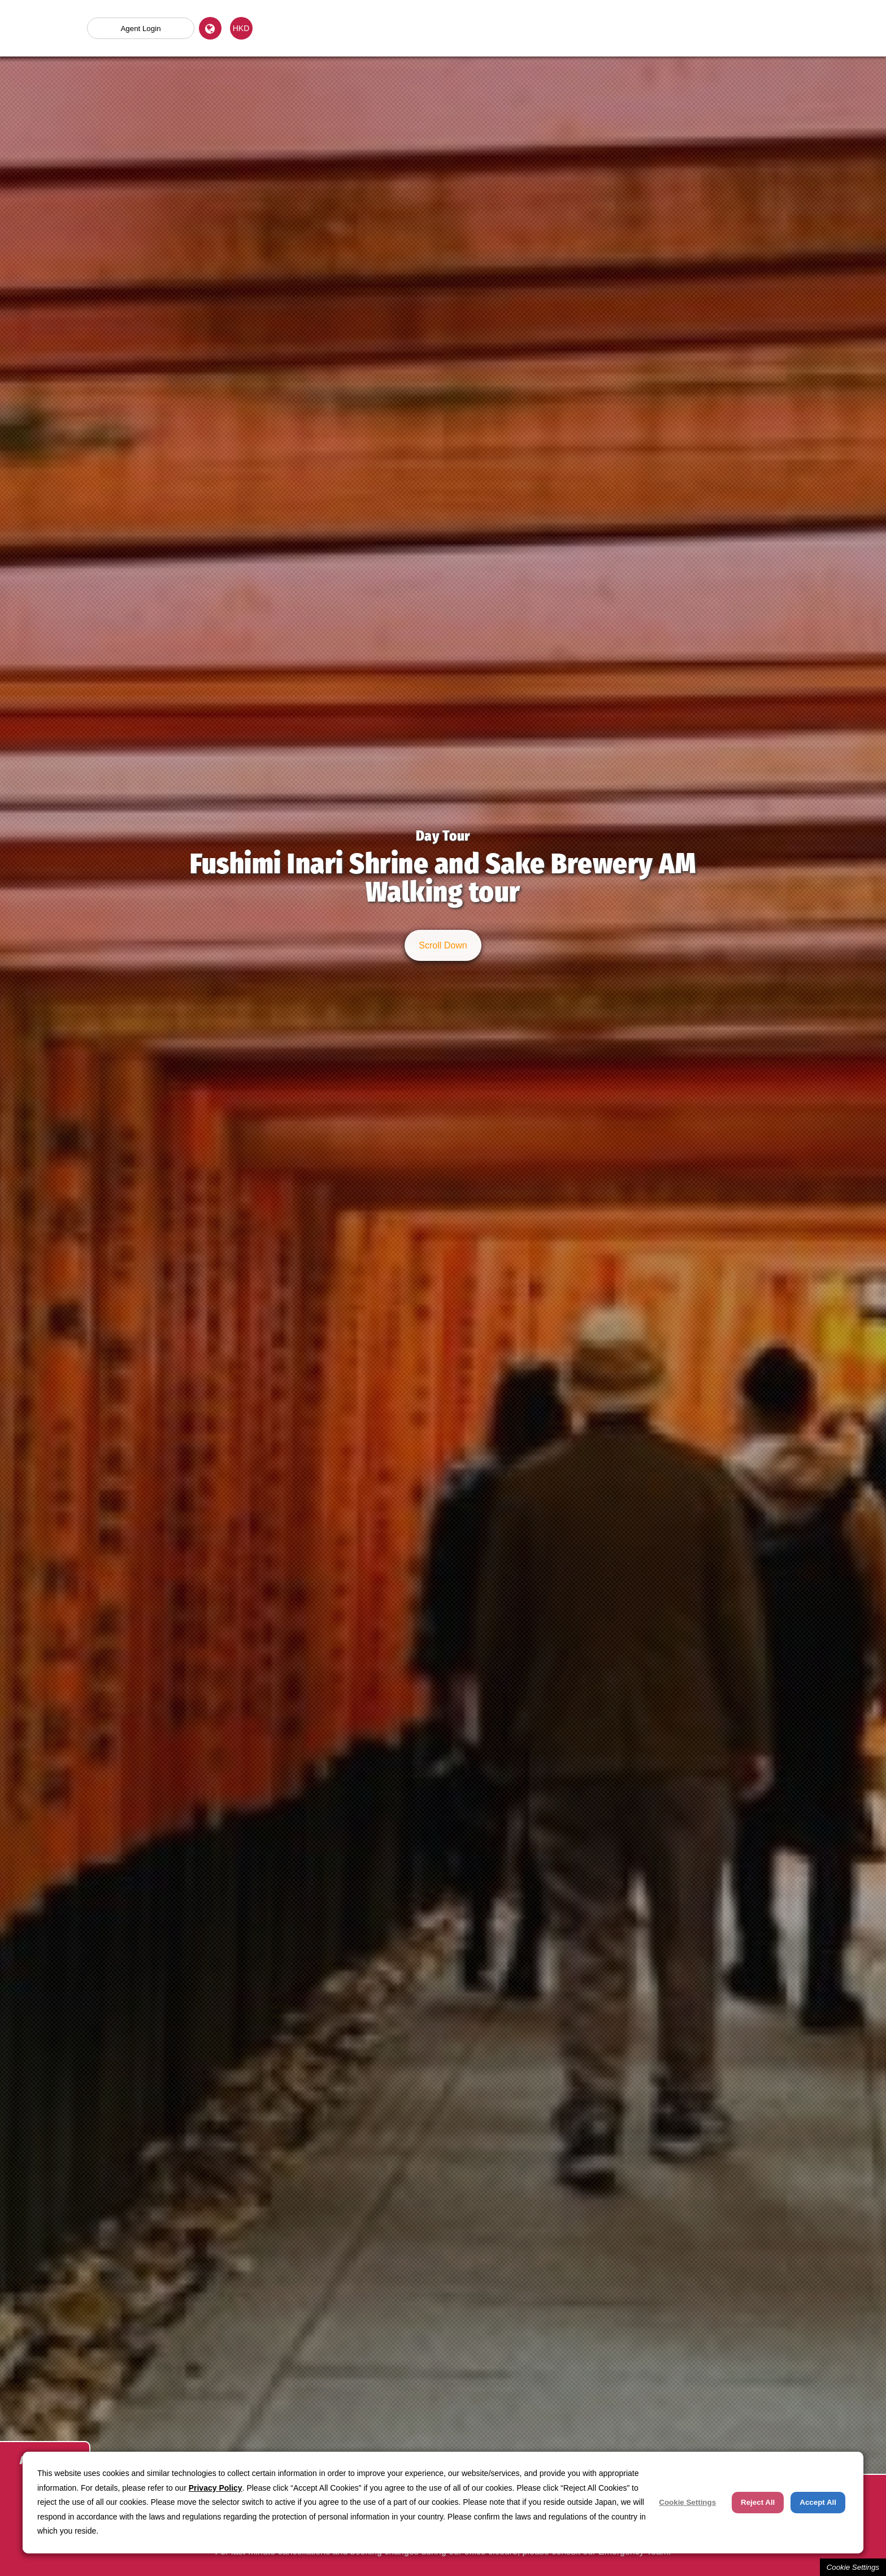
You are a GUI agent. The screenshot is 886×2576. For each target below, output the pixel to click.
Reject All (758, 2502)
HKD (241, 28)
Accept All (818, 2502)
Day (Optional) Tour (356, 27)
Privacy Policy (215, 2487)
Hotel (615, 27)
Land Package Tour (485, 27)
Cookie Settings (853, 2567)
